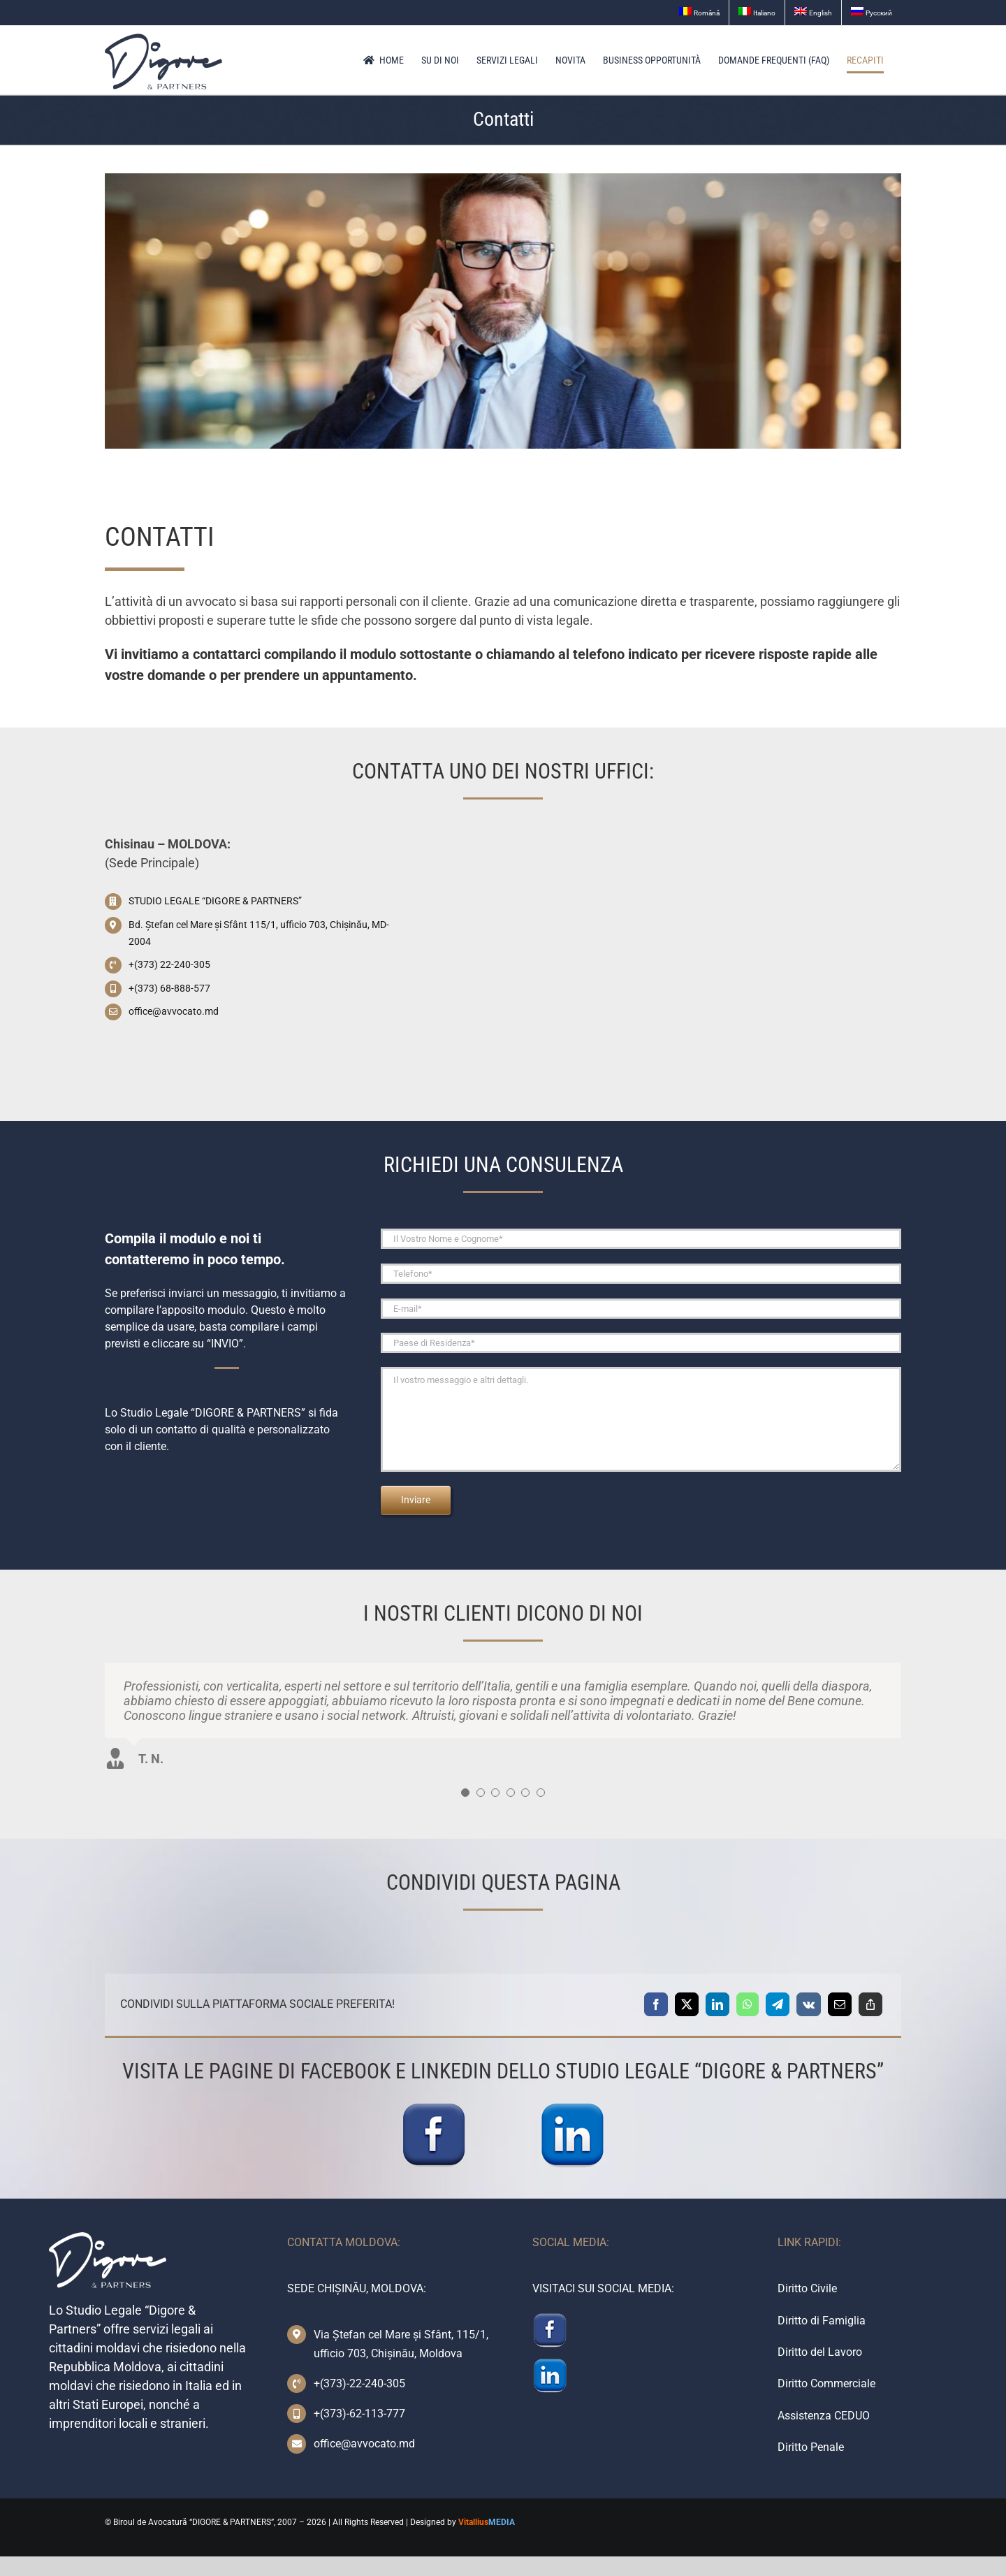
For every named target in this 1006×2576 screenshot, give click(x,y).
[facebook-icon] (434, 2106)
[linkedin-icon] (572, 2106)
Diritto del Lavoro (820, 2352)
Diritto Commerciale (826, 2383)
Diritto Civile (807, 2288)
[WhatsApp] (747, 2004)
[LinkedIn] (717, 2004)
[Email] (839, 2004)
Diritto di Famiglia (822, 2320)
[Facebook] (656, 2004)
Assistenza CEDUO (824, 2415)
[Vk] (808, 2004)
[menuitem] (699, 12)
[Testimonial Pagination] (465, 1792)
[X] (686, 2004)
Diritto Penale (811, 2447)
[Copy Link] (870, 2004)
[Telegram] (777, 2004)
